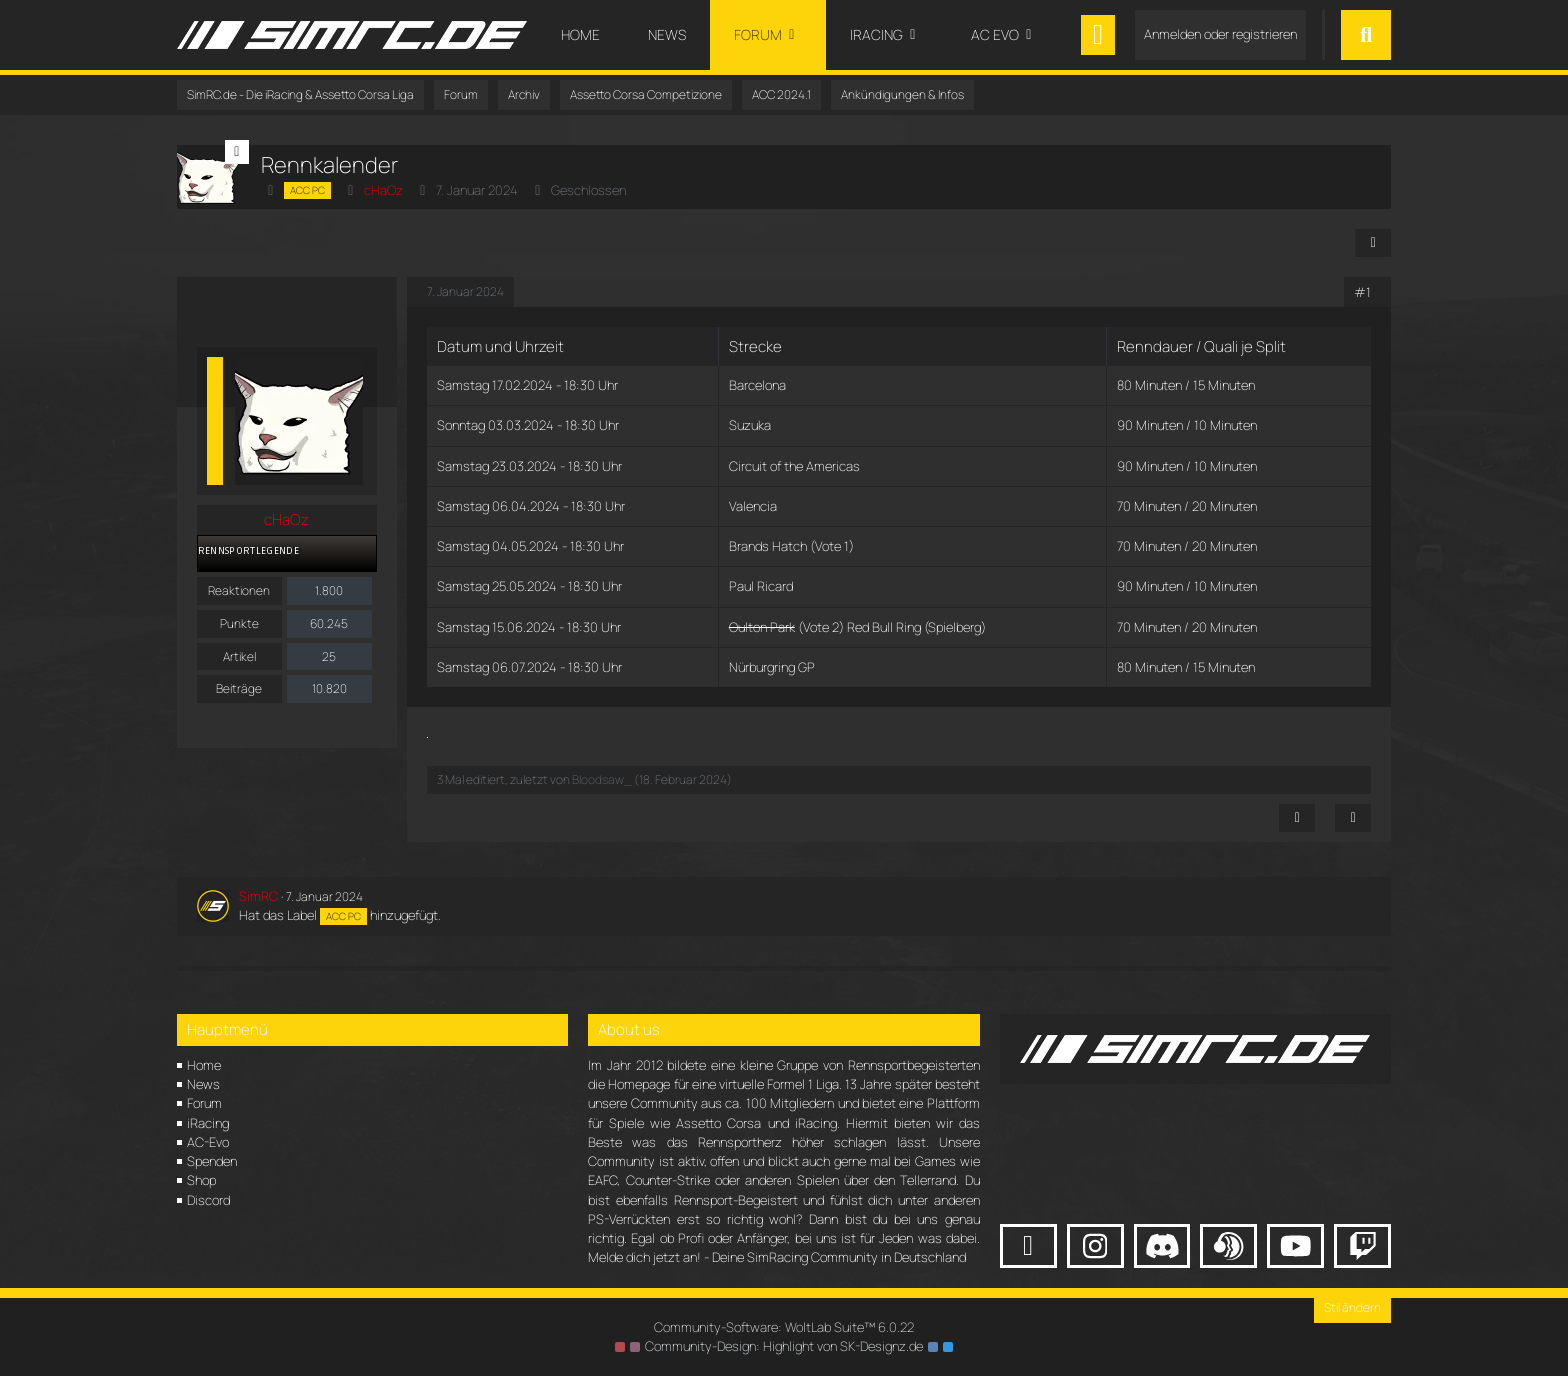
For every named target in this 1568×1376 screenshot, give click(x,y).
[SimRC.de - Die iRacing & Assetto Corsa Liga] (352, 35)
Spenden (212, 1161)
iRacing (208, 1123)
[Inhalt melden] (1297, 818)
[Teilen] (1373, 243)
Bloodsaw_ (602, 779)
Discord (208, 1200)
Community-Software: (784, 1327)
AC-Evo (208, 1142)
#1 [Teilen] (1362, 292)
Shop (201, 1180)
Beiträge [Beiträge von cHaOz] (239, 688)
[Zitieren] (1353, 818)
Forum (204, 1103)
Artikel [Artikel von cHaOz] (239, 656)
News (203, 1084)
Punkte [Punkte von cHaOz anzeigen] (239, 623)
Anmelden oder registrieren (1220, 34)
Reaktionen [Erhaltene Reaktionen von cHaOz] (239, 590)
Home (204, 1065)
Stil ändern (1352, 1307)
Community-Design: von (784, 1346)
